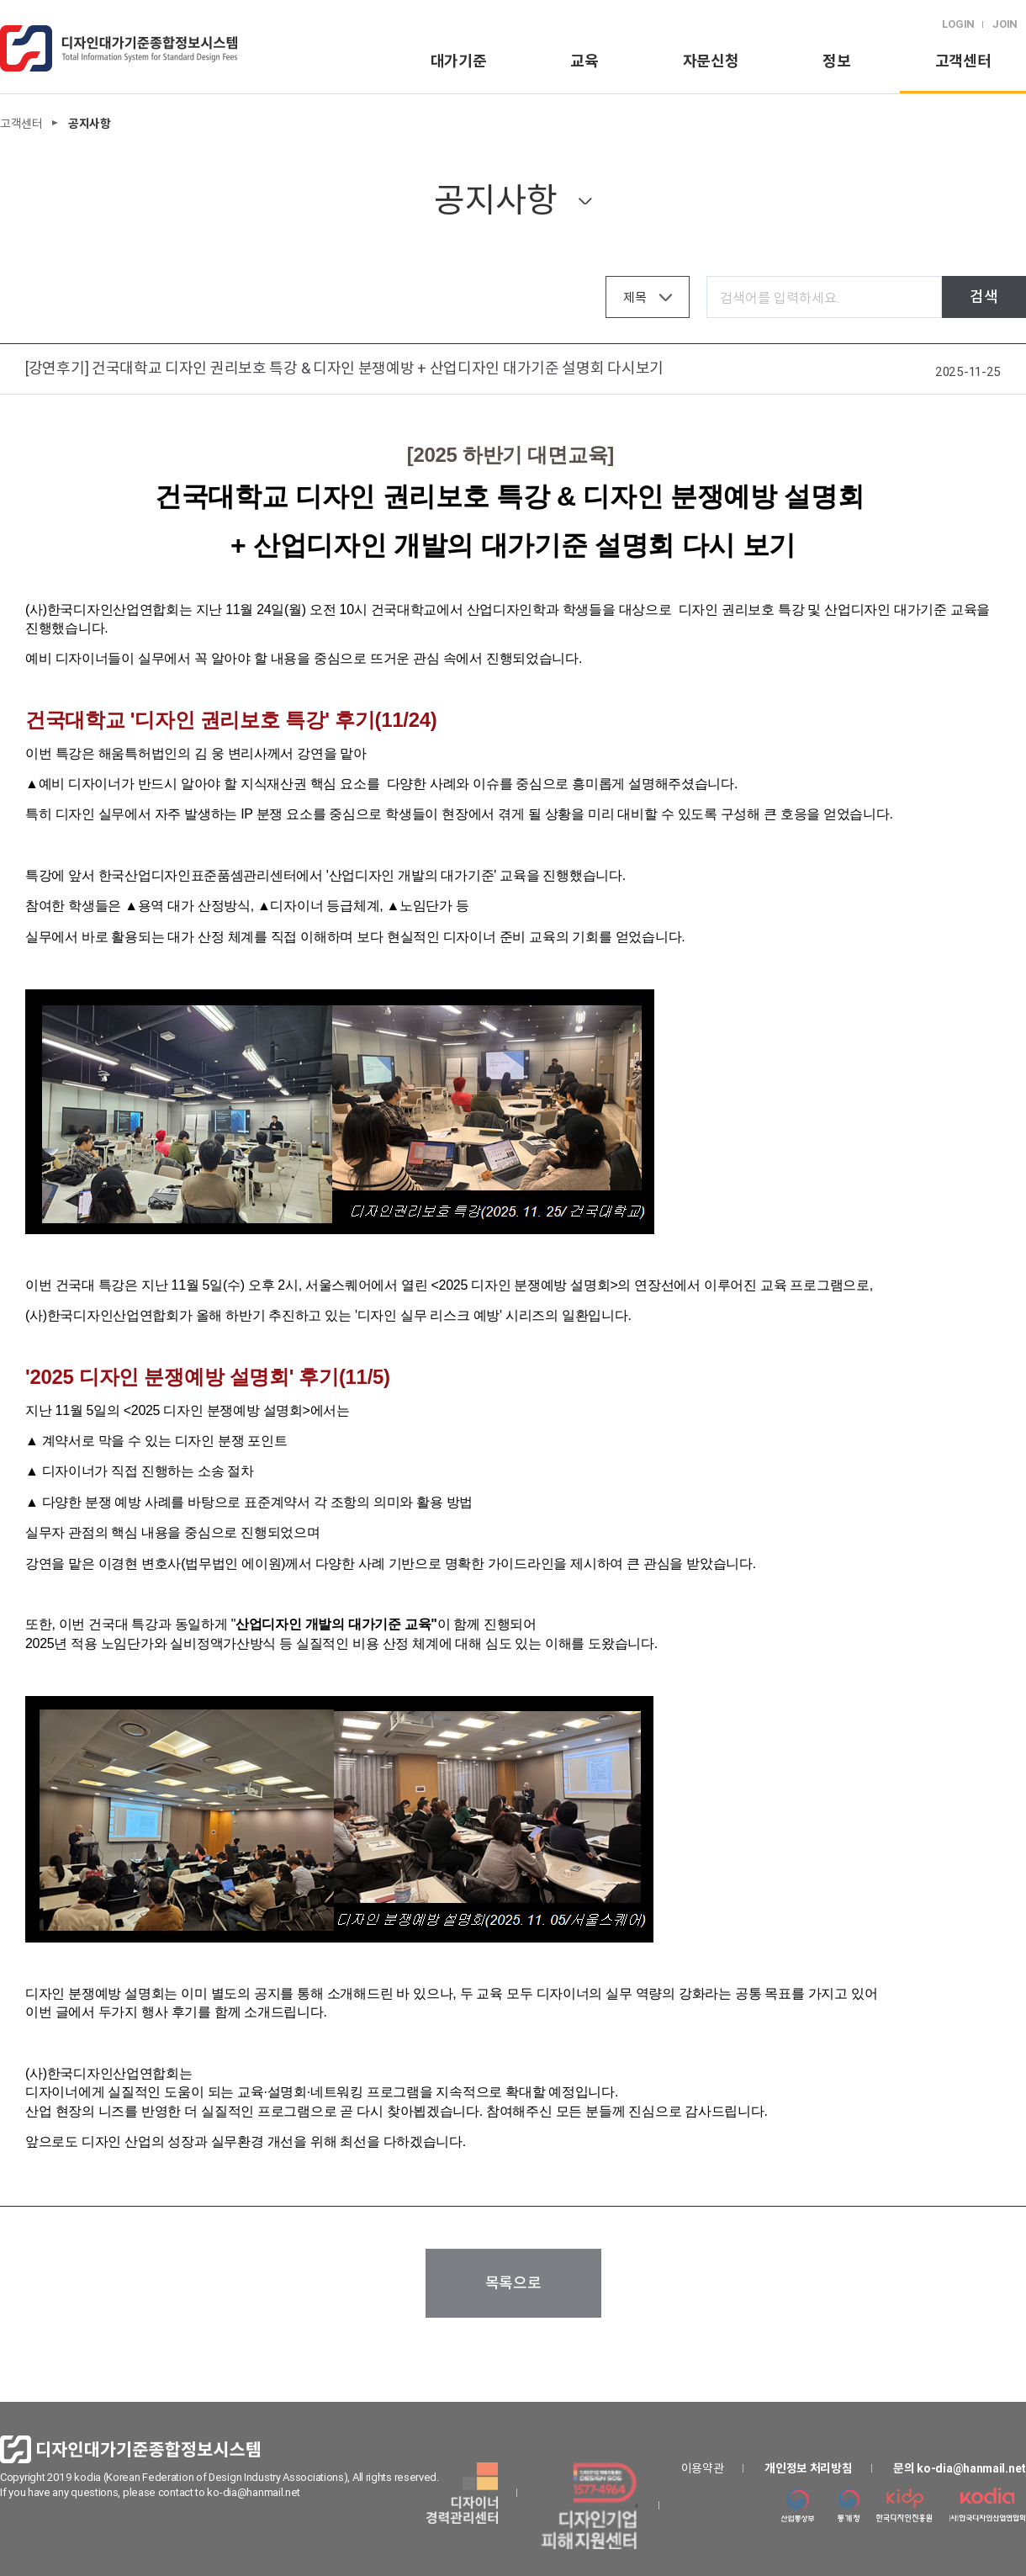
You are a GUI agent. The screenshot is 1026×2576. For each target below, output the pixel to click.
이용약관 (702, 2468)
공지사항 (496, 199)
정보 (836, 61)
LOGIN (959, 24)
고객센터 (963, 61)
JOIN (1005, 24)
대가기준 (459, 61)
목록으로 (513, 2282)
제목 (634, 297)
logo (118, 48)
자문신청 (711, 61)
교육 (584, 61)
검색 (983, 296)
